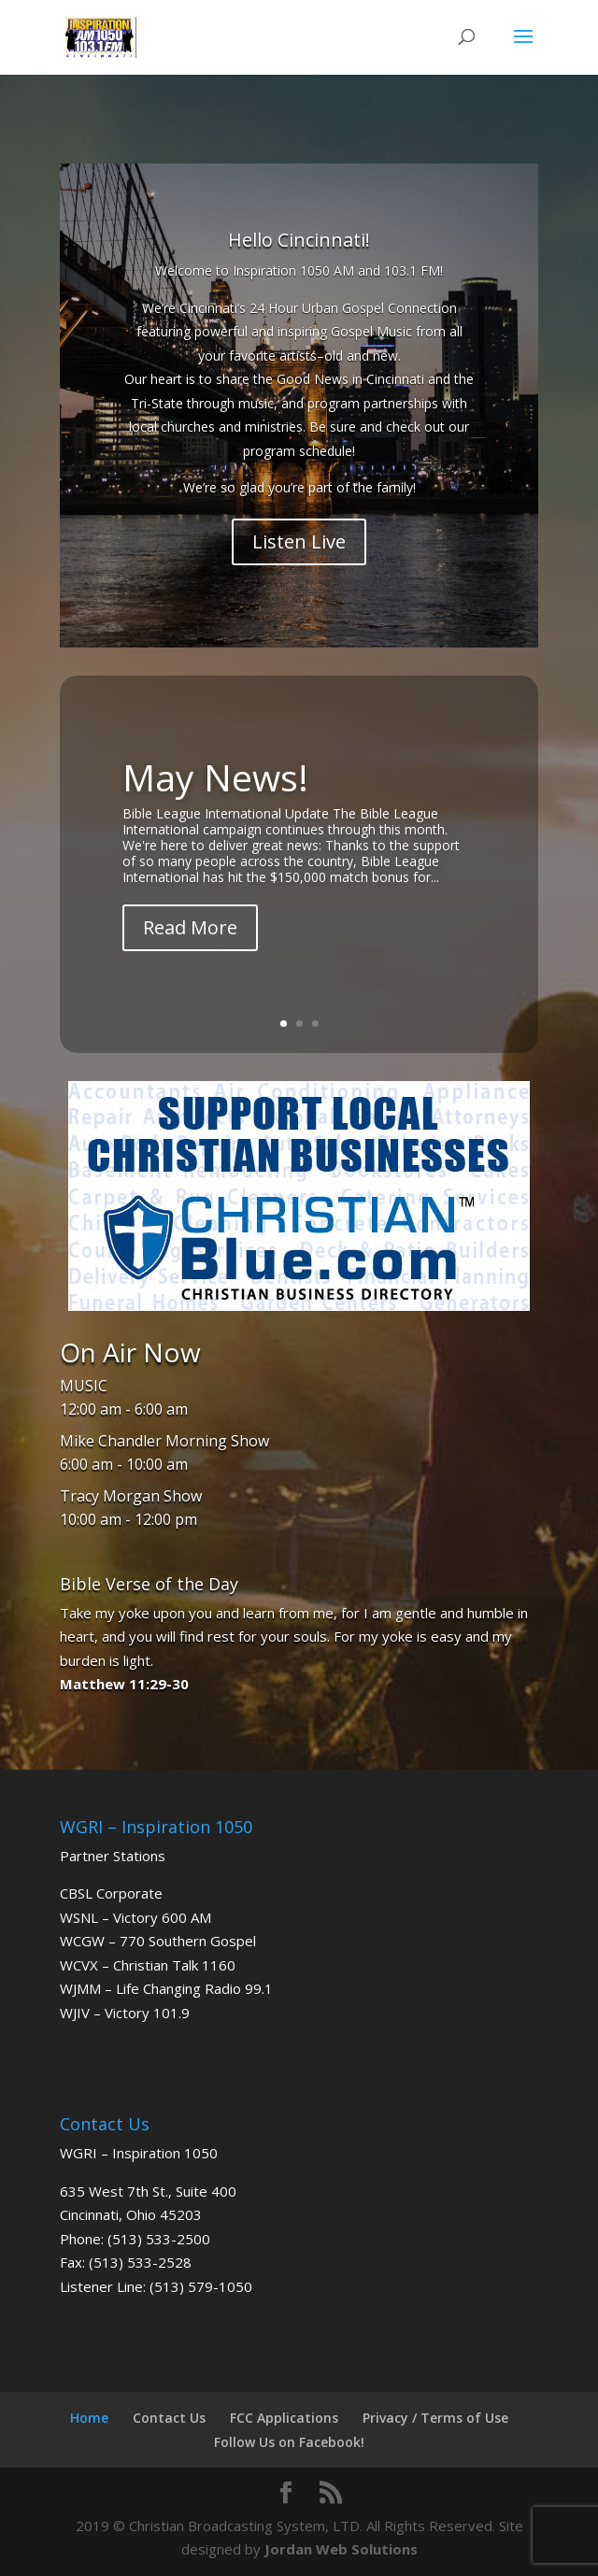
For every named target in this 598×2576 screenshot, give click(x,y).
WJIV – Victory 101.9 (125, 2012)
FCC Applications (284, 2418)
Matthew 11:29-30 (124, 1683)
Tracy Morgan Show (131, 1496)
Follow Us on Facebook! (289, 2442)
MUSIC (83, 1385)
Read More (190, 933)
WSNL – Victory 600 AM (135, 1917)
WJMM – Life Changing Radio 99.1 (166, 1988)
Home (89, 2418)
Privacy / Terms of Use (435, 2418)
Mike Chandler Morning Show (164, 1440)
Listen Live (299, 541)
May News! (215, 781)
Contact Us (169, 2418)
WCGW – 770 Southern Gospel (158, 1940)
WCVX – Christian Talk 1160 (147, 1965)
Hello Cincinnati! (299, 239)
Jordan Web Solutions (341, 2549)
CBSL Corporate (111, 1893)
